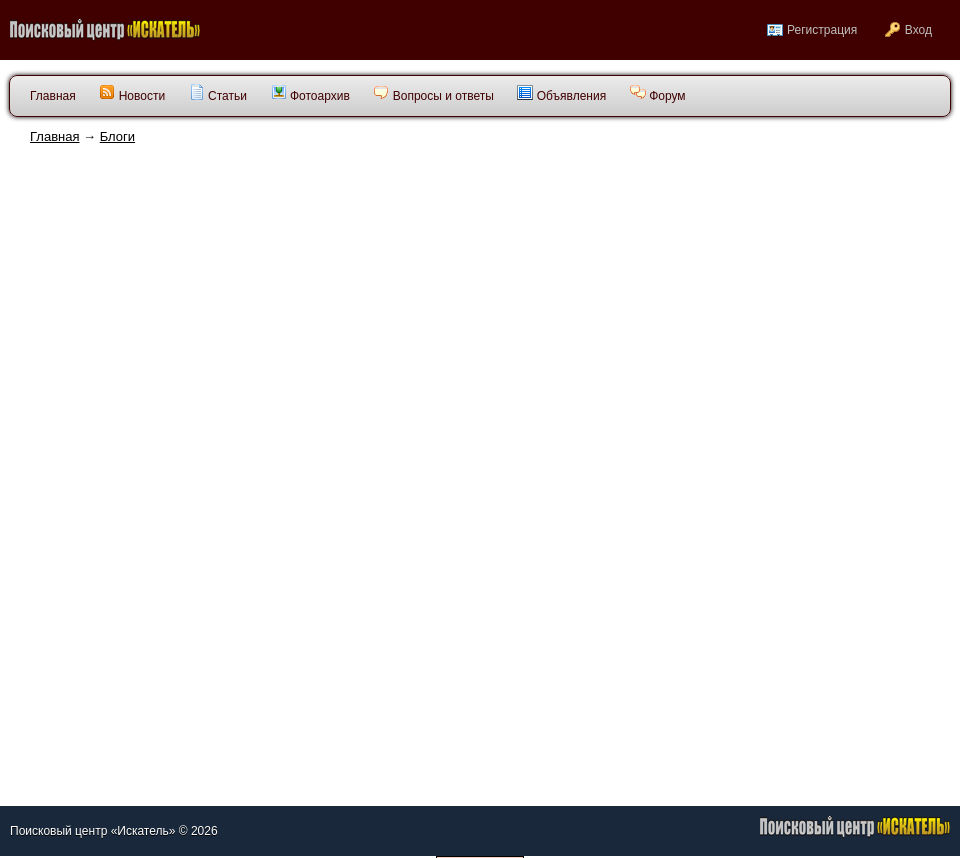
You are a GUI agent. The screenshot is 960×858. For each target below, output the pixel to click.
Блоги (117, 136)
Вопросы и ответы (433, 93)
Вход (918, 30)
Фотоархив (310, 93)
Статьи (218, 93)
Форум (658, 93)
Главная (54, 136)
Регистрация (822, 30)
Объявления (561, 93)
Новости (132, 93)
